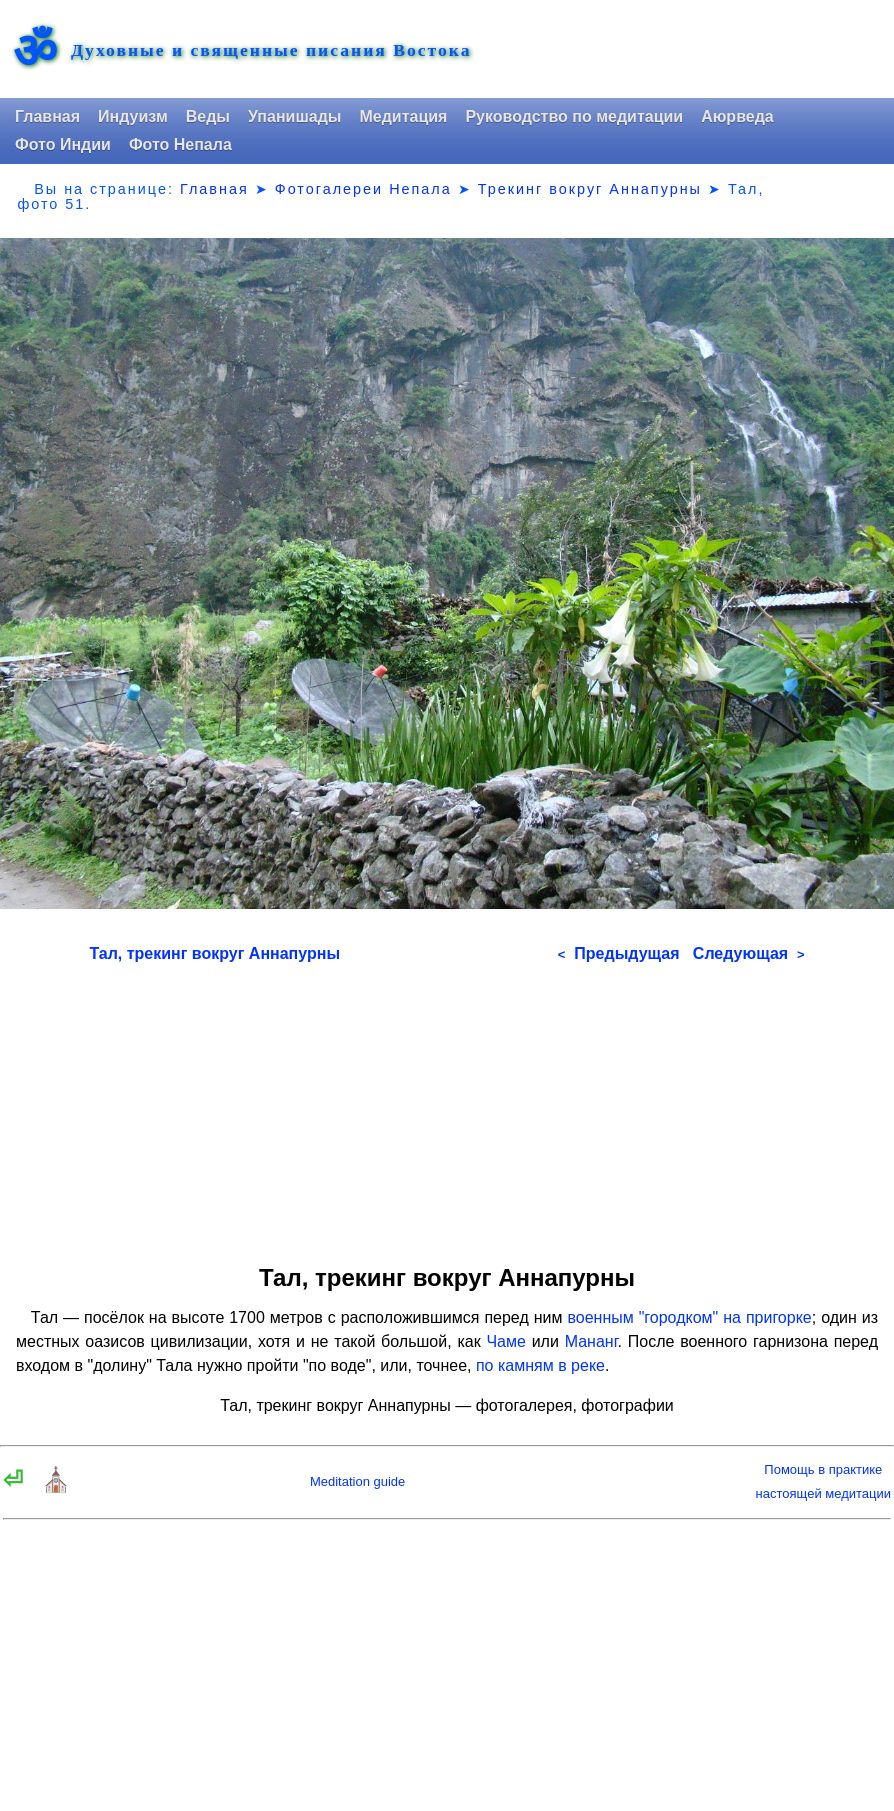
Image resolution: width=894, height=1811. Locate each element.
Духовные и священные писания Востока (271, 51)
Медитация (403, 116)
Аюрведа (737, 116)
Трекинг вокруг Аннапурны (590, 189)
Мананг (591, 1341)
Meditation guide (357, 1481)
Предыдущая (619, 953)
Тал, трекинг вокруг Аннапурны (214, 953)
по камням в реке (540, 1365)
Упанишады (294, 116)
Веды (208, 116)
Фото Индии (63, 144)
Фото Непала (180, 144)
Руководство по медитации (574, 116)
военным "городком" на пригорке (689, 1317)
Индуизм (133, 116)
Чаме (505, 1341)
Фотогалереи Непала (363, 189)
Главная (47, 116)
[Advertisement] (447, 1107)
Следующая (749, 953)
